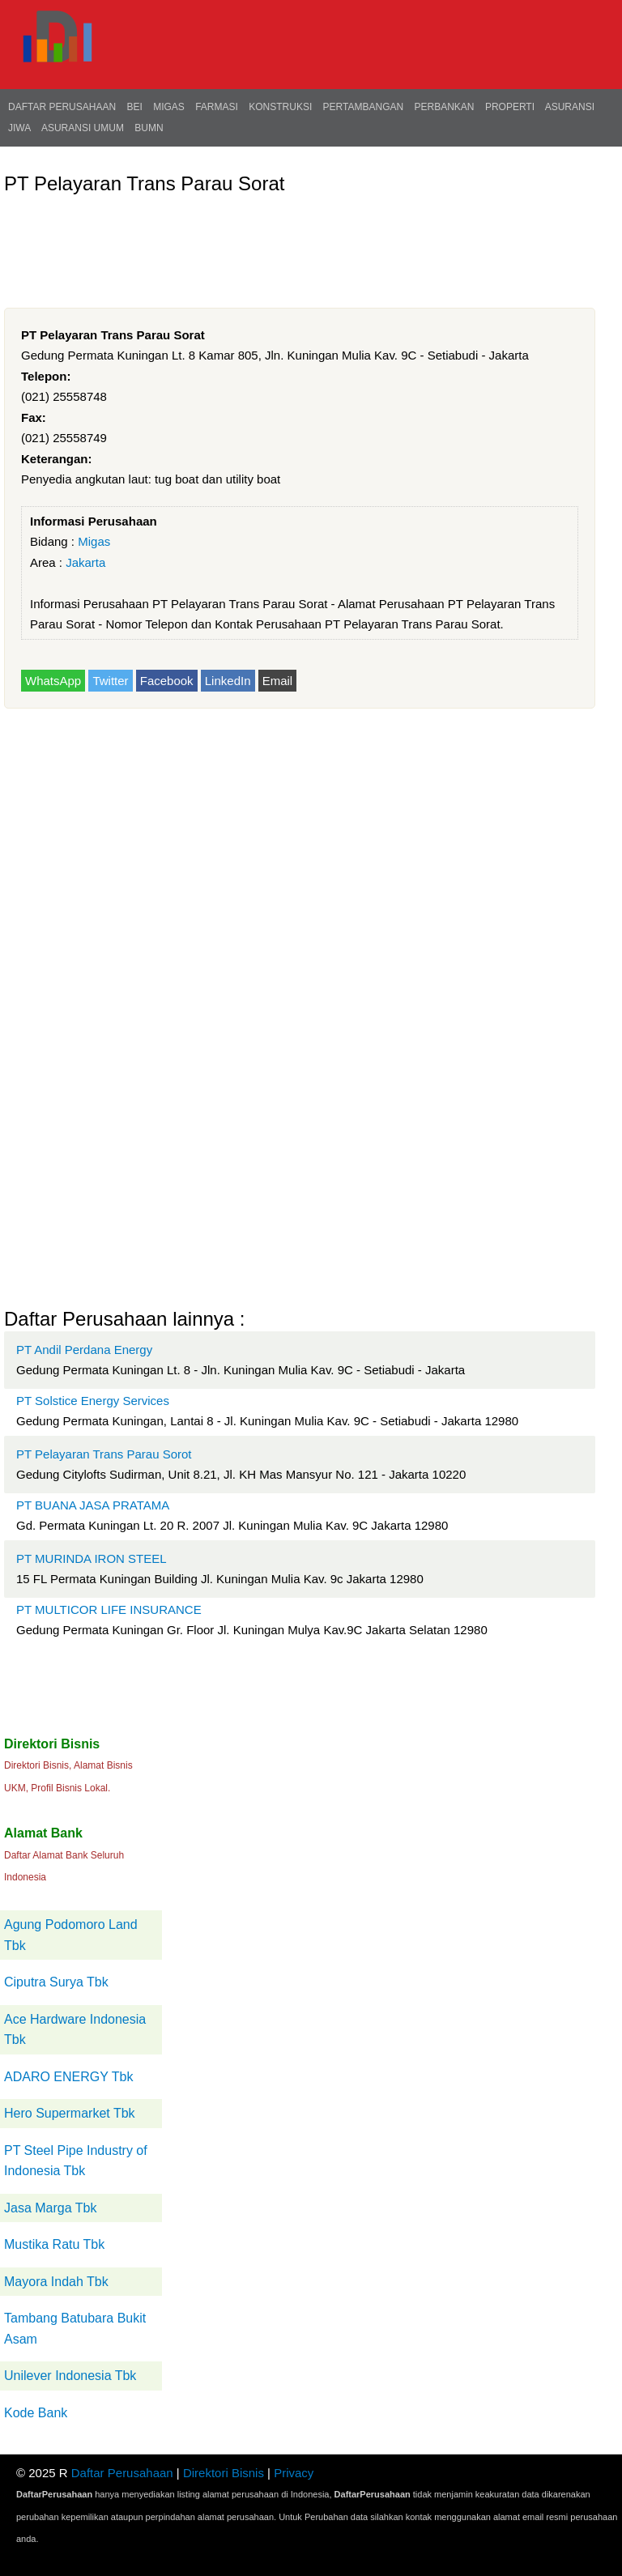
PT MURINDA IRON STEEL (91, 1558)
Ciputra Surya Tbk (56, 1982)
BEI (134, 107)
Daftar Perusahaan (62, 107)
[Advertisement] (299, 240)
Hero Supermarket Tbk (69, 2113)
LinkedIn (228, 681)
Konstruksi (280, 107)
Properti (510, 107)
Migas (169, 107)
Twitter (110, 681)
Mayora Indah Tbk (56, 2282)
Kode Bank (35, 2413)
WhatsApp (53, 681)
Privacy (293, 2473)
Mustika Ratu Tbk (54, 2244)
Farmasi (216, 107)
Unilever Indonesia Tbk (70, 2375)
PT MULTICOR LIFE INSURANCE (109, 1609)
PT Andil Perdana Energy (84, 1349)
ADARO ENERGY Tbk (68, 2077)
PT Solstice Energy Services (92, 1400)
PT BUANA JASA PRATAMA (92, 1505)
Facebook (167, 681)
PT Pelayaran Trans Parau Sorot (104, 1454)
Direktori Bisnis (223, 2473)
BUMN (148, 128)
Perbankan (445, 107)
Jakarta (85, 562)
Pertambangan (363, 107)
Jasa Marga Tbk (50, 2208)
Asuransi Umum (82, 128)
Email (277, 681)
